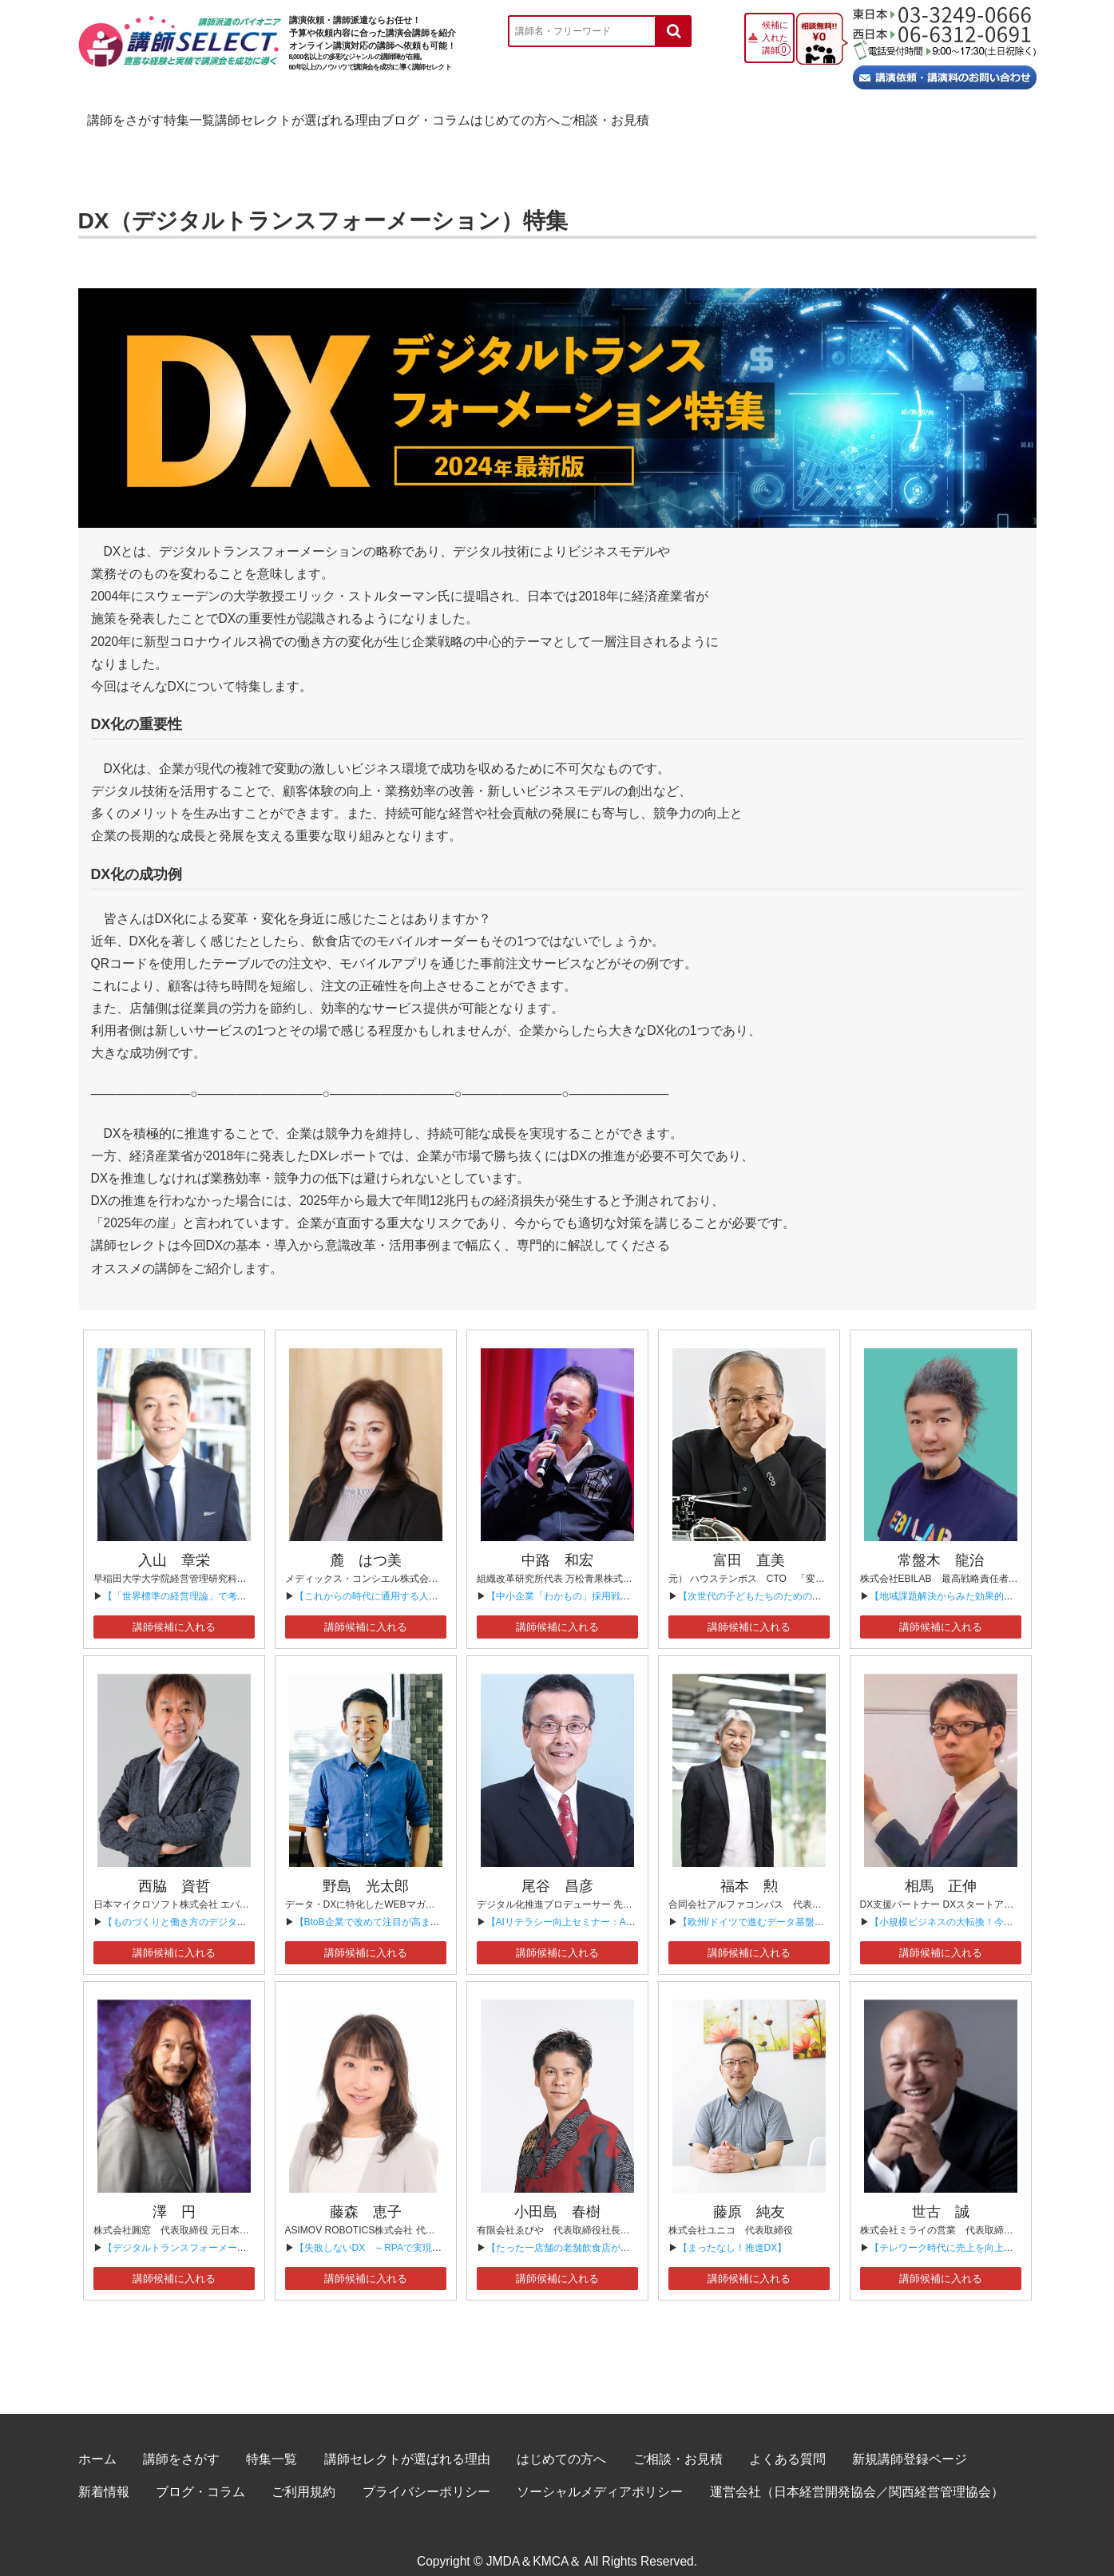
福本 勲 (749, 1869)
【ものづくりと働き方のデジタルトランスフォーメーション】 (237, 1904)
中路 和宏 (557, 1543)
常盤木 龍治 (941, 1543)
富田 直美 (749, 1543)
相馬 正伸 (941, 1869)
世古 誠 (940, 2194)
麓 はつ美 (366, 1543)
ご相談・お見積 (953, 116)
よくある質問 (787, 2441)
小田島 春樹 (557, 2194)
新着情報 (103, 2474)
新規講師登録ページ (909, 2441)
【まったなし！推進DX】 (732, 2230)
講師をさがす (145, 116)
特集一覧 (277, 116)
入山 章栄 (174, 1543)
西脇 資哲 (174, 1869)
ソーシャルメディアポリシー (600, 2474)
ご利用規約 (303, 2474)
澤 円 (174, 2194)
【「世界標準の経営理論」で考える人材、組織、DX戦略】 (229, 1578)
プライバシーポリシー (426, 2474)
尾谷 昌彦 (557, 1869)
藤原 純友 (749, 2194)
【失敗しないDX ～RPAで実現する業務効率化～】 (406, 2230)
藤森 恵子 (366, 2194)
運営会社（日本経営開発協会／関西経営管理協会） (857, 2474)
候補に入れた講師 (775, 37)
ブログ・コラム (641, 116)
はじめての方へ (797, 116)
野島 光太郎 (366, 1869)
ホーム (97, 2441)
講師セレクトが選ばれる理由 (450, 116)
